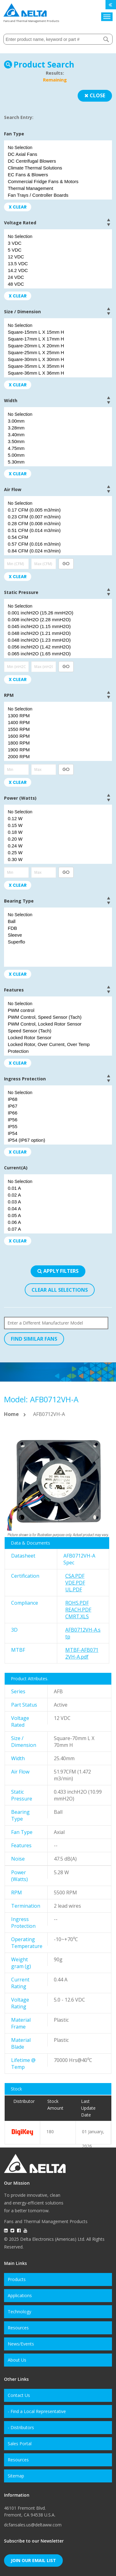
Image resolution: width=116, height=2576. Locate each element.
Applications (20, 2295)
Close (94, 95)
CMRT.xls (77, 1616)
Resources (18, 2328)
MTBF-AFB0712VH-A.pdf (81, 1653)
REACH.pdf (78, 1609)
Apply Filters (58, 1271)
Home (11, 1414)
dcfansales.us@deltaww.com (33, 2525)
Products (17, 2279)
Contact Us (19, 2395)
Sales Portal (20, 2443)
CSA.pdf (74, 1575)
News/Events (21, 2344)
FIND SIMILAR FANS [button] (34, 1338)
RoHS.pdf (77, 1602)
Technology (19, 2311)
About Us (17, 2360)
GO (66, 563)
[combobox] (58, 39)
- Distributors (21, 2427)
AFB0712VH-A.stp (83, 1633)
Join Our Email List (33, 2560)
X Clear (18, 207)
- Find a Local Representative (37, 2411)
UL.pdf (73, 1589)
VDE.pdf (75, 1582)
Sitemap (16, 2476)
